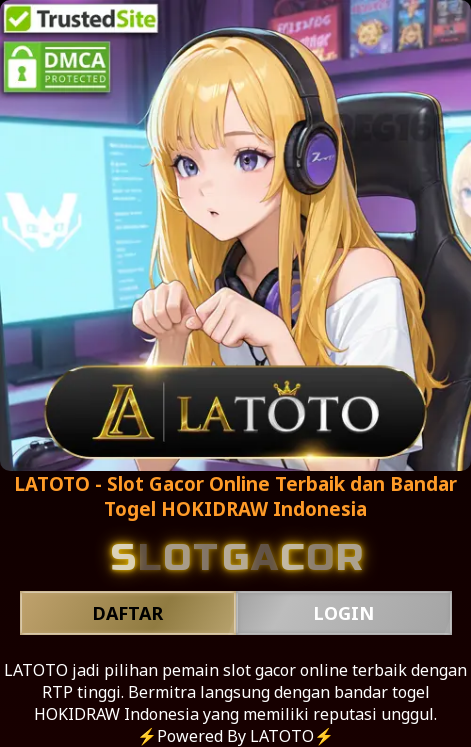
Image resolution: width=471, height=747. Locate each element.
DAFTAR (127, 613)
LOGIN (343, 613)
